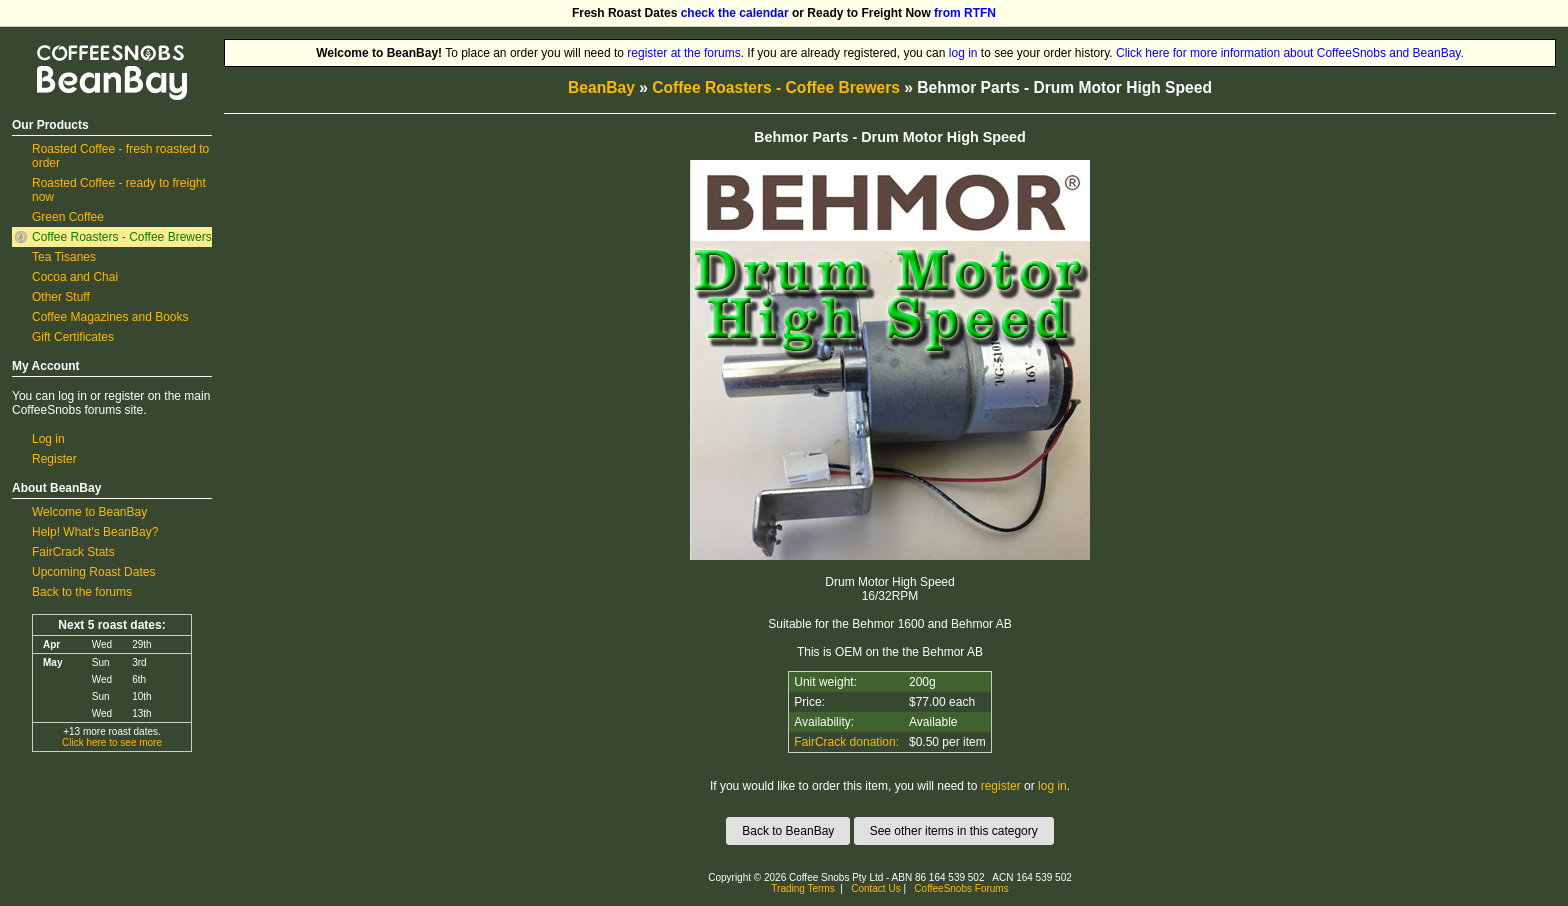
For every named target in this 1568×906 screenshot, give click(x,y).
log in (963, 53)
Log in (48, 439)
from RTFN (965, 13)
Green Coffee (68, 217)
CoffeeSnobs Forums (961, 888)
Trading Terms (802, 888)
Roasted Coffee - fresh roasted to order (120, 156)
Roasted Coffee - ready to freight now (119, 190)
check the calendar (735, 13)
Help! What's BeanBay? (95, 532)
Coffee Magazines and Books (110, 317)
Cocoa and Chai (75, 277)
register (1001, 786)
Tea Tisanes (64, 257)
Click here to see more (112, 742)
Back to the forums (82, 592)
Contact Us (875, 888)
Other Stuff (61, 297)
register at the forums (683, 53)
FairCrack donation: (846, 742)
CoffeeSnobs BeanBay (97, 46)
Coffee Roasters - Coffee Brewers (122, 237)
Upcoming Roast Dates (93, 572)
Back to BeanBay (788, 831)
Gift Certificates (73, 337)
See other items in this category (954, 831)
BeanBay (601, 87)
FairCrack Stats (73, 552)
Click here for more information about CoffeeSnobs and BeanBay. (1290, 53)
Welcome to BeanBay (89, 512)
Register (54, 459)
